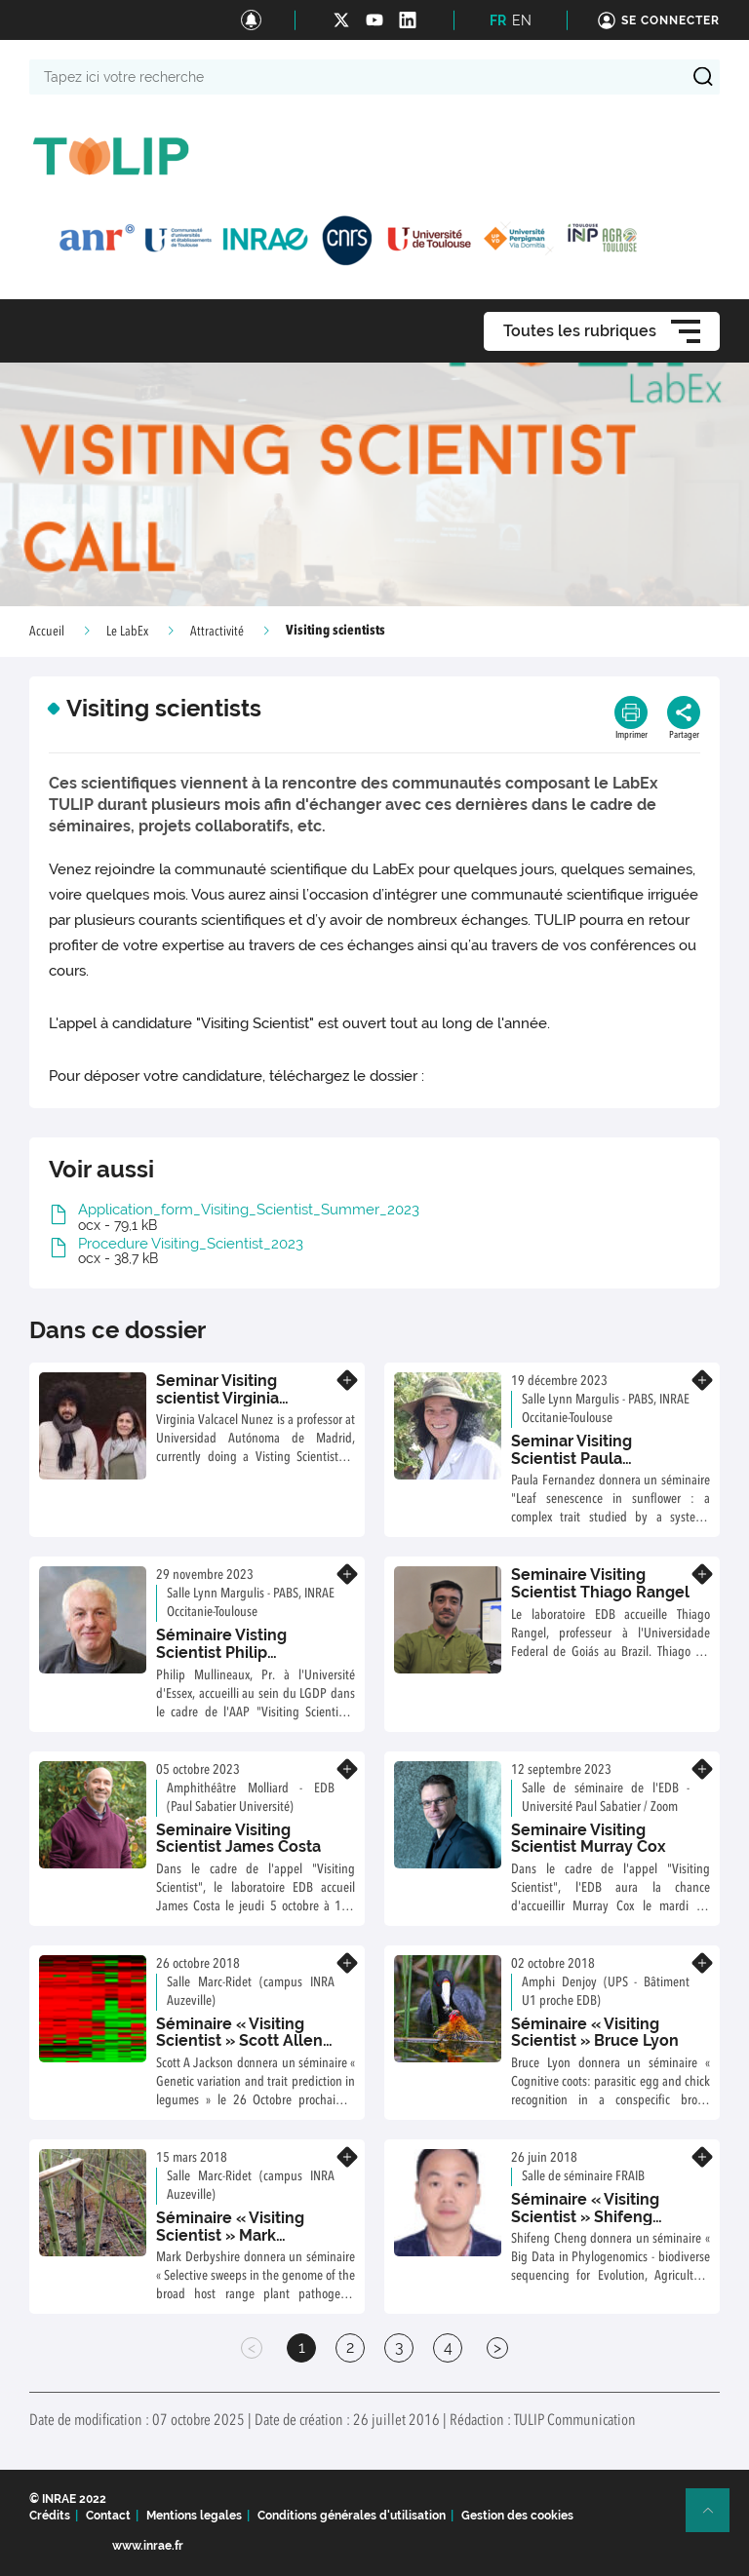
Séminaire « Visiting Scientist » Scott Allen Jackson (239, 2041)
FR (498, 20)
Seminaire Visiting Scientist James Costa (238, 1839)
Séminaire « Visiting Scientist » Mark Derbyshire (230, 2235)
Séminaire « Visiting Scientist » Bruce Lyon (595, 2033)
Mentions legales (194, 2515)
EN (522, 20)
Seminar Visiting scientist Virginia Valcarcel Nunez (217, 1397)
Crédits (49, 2515)
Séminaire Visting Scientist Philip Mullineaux (221, 1652)
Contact (108, 2515)
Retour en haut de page (715, 2518)
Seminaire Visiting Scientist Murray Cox (588, 1839)
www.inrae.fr (147, 2546)
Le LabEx (127, 631)
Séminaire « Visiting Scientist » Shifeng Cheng (585, 2216)
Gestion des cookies (517, 2515)
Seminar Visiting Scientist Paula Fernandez (571, 1458)
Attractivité (217, 631)
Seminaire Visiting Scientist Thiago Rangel (600, 1583)
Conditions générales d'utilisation (351, 2515)
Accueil (46, 631)
